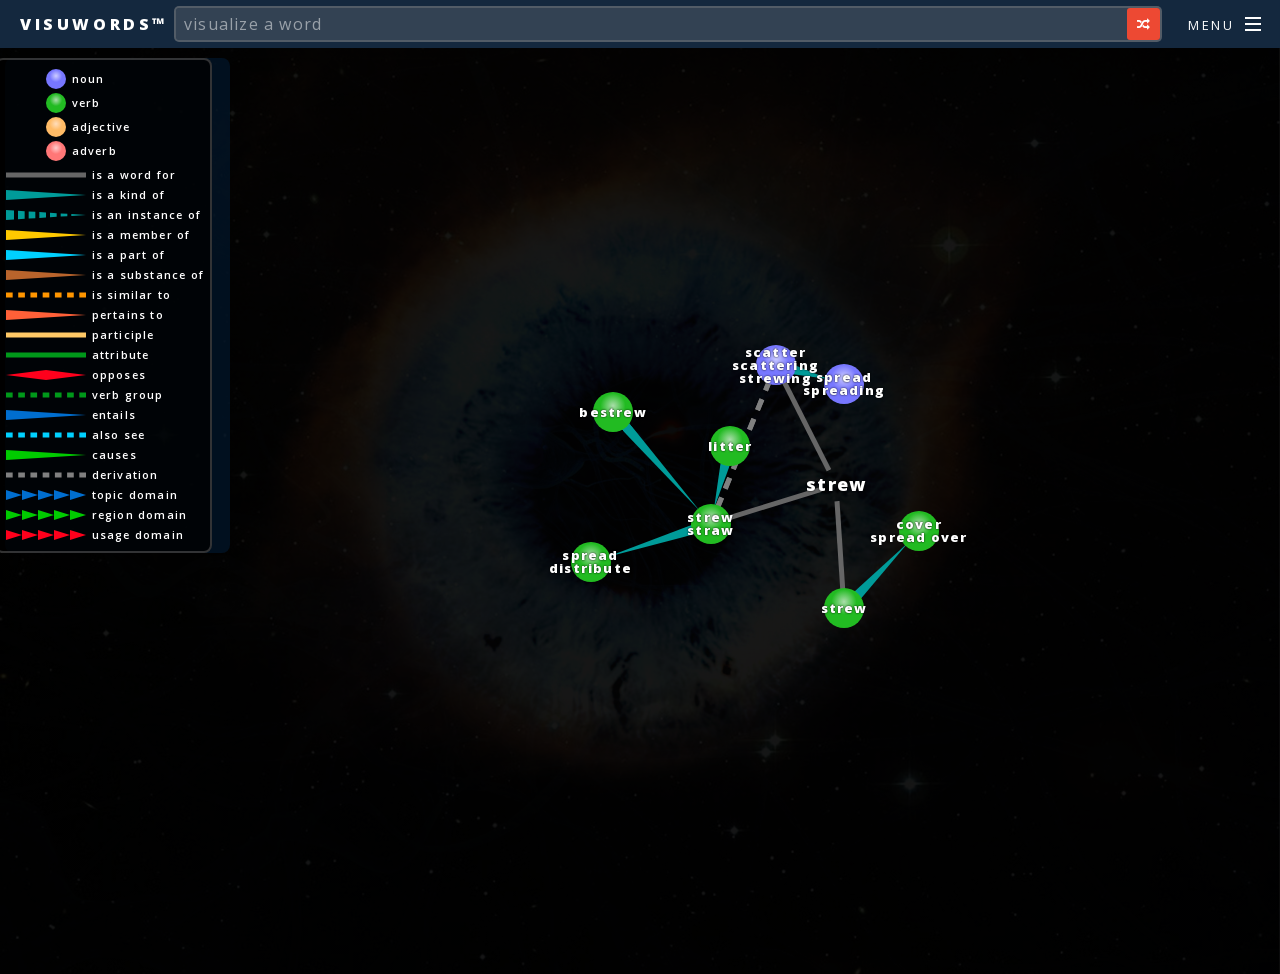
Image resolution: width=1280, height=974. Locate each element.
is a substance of (148, 274)
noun (88, 78)
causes (114, 454)
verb (86, 102)
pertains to (128, 314)
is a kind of (128, 194)
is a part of (128, 254)
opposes (119, 374)
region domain (140, 514)
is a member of (141, 234)
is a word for (134, 174)
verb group (128, 394)
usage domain (138, 534)
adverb (94, 150)
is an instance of (146, 214)
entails (114, 414)
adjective (101, 126)
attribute (121, 354)
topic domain (135, 494)
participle (123, 334)
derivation (125, 474)
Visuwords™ (94, 24)
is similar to (132, 294)
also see (119, 434)
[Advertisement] (640, 949)
